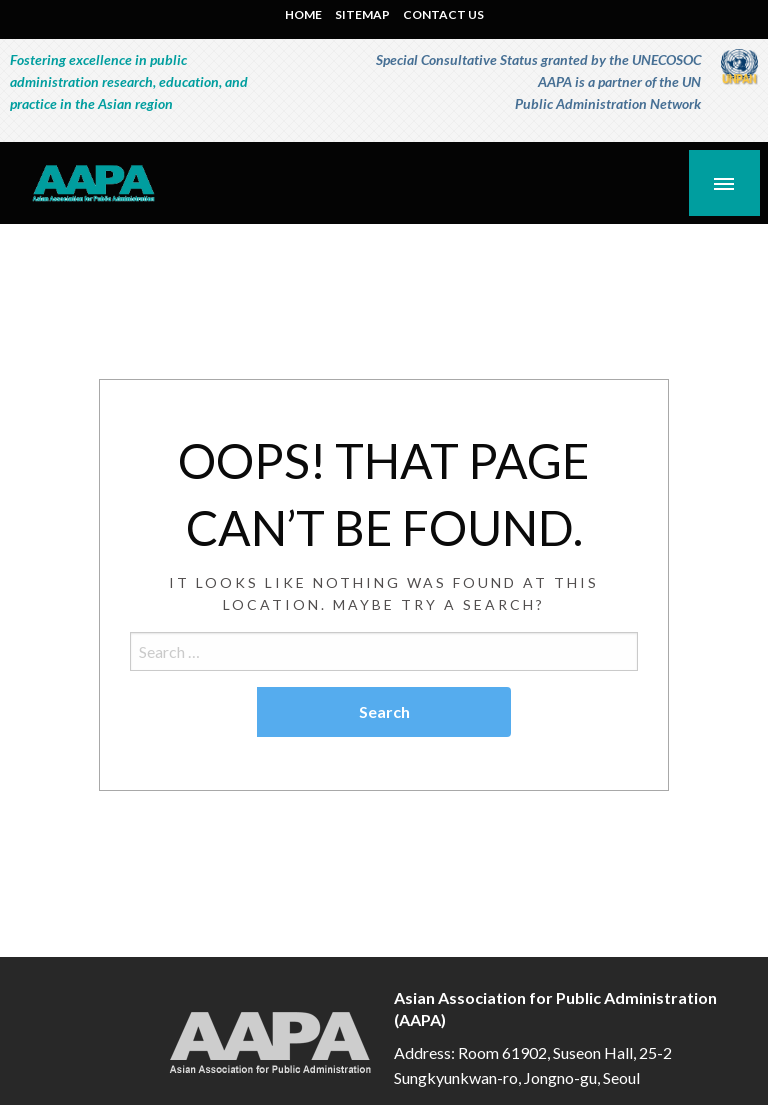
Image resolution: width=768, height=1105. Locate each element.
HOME (303, 14)
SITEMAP (362, 14)
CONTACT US (443, 14)
